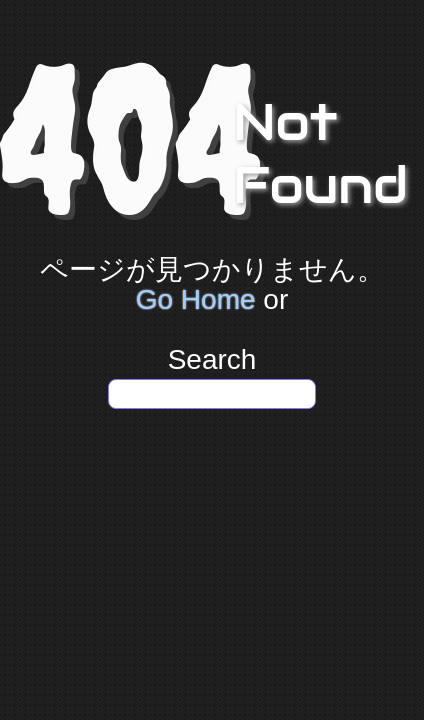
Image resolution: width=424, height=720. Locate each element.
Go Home (196, 299)
